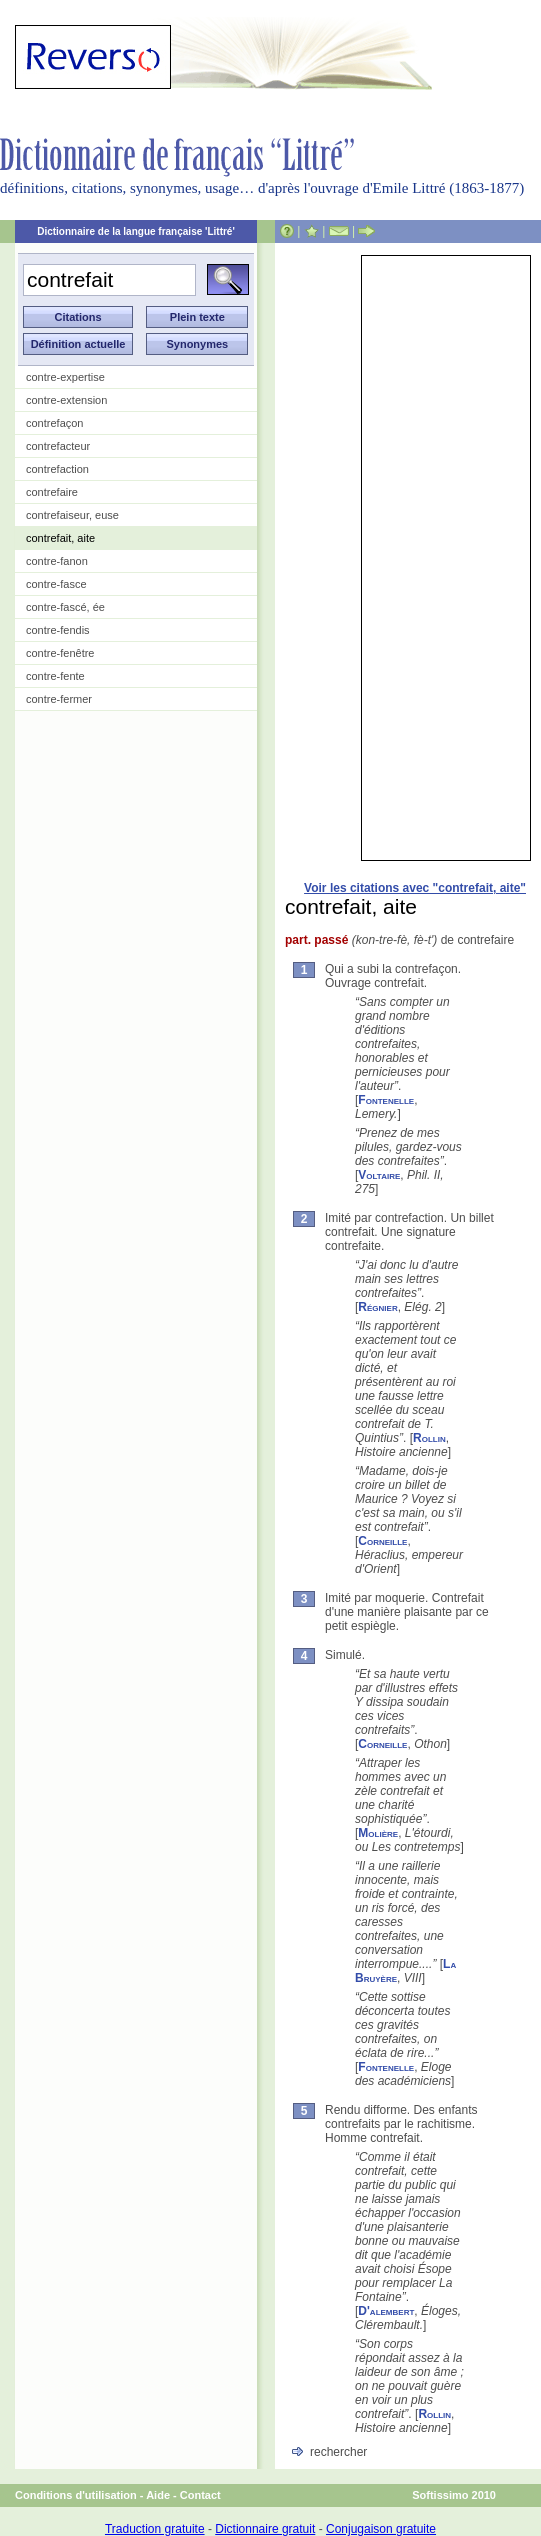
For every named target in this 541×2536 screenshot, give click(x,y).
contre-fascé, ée (65, 607)
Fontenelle (386, 1100)
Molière (378, 1833)
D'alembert (386, 2311)
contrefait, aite (60, 538)
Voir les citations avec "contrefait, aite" (415, 888)
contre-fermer (59, 699)
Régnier (377, 1307)
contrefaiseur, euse (72, 515)
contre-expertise (65, 377)
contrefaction (57, 469)
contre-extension (66, 400)
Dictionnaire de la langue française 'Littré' (136, 231)
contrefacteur (58, 446)
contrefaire (52, 492)
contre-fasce (56, 584)
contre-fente (55, 676)
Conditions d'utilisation (76, 2495)
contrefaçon (54, 423)
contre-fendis (58, 630)
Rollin (429, 1438)
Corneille (382, 1541)
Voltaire (379, 1175)
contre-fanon (57, 561)
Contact (200, 2495)
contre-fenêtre (60, 653)
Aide (158, 2495)
